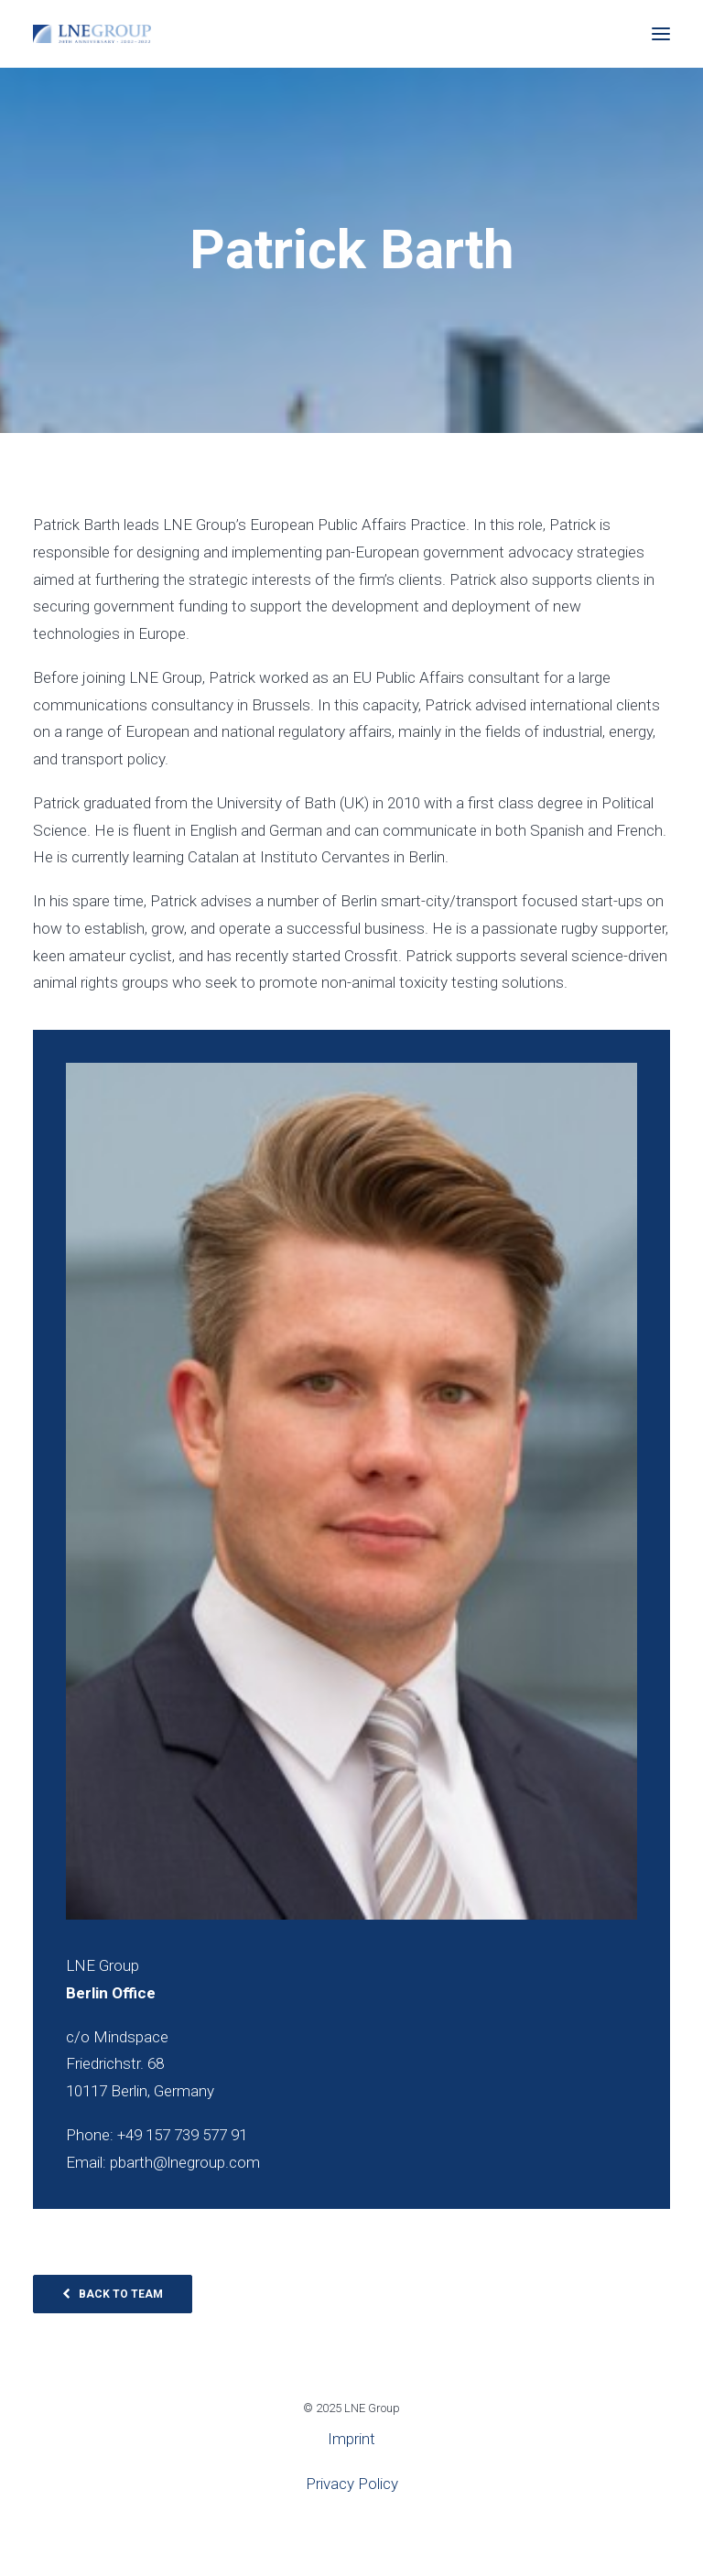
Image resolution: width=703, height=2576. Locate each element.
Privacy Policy (352, 2483)
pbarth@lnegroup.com (185, 2162)
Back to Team (112, 2294)
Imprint (351, 2439)
